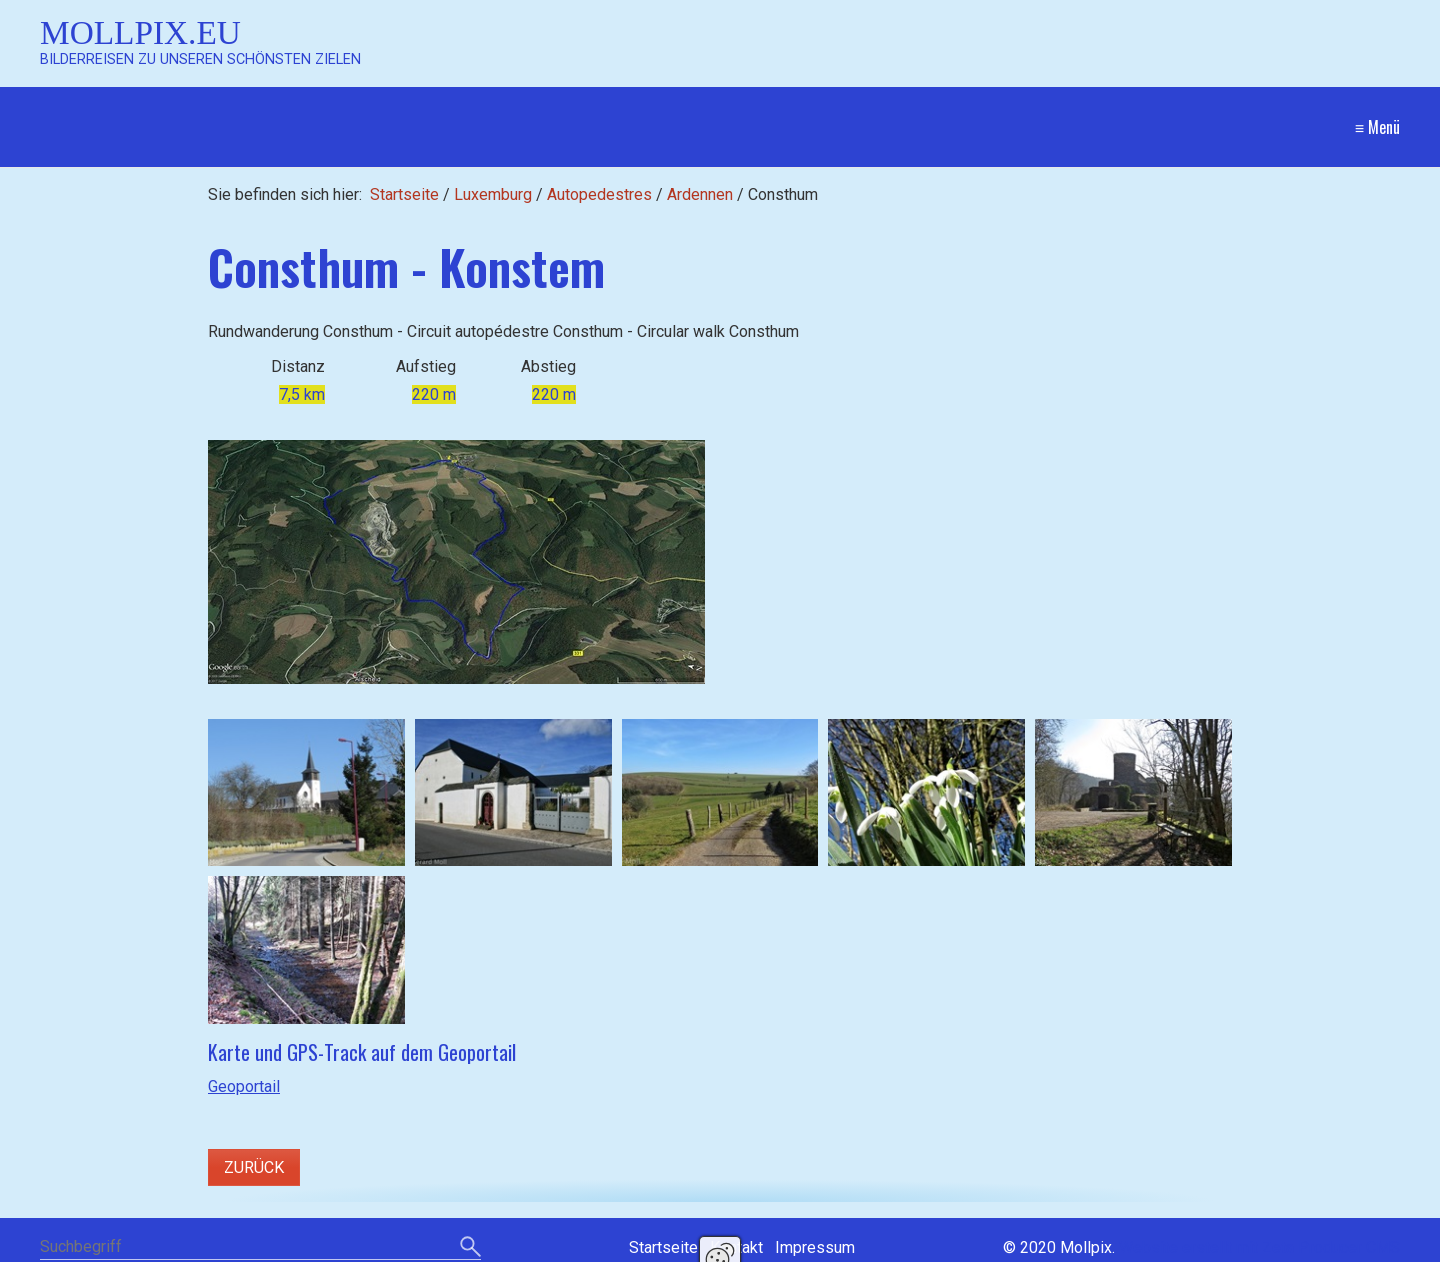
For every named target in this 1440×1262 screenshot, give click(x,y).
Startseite (404, 194)
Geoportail (244, 1086)
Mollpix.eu (140, 32)
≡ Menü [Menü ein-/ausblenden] (1377, 127)
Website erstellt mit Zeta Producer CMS (1259, 1247)
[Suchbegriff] (260, 1248)
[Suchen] (470, 1248)
